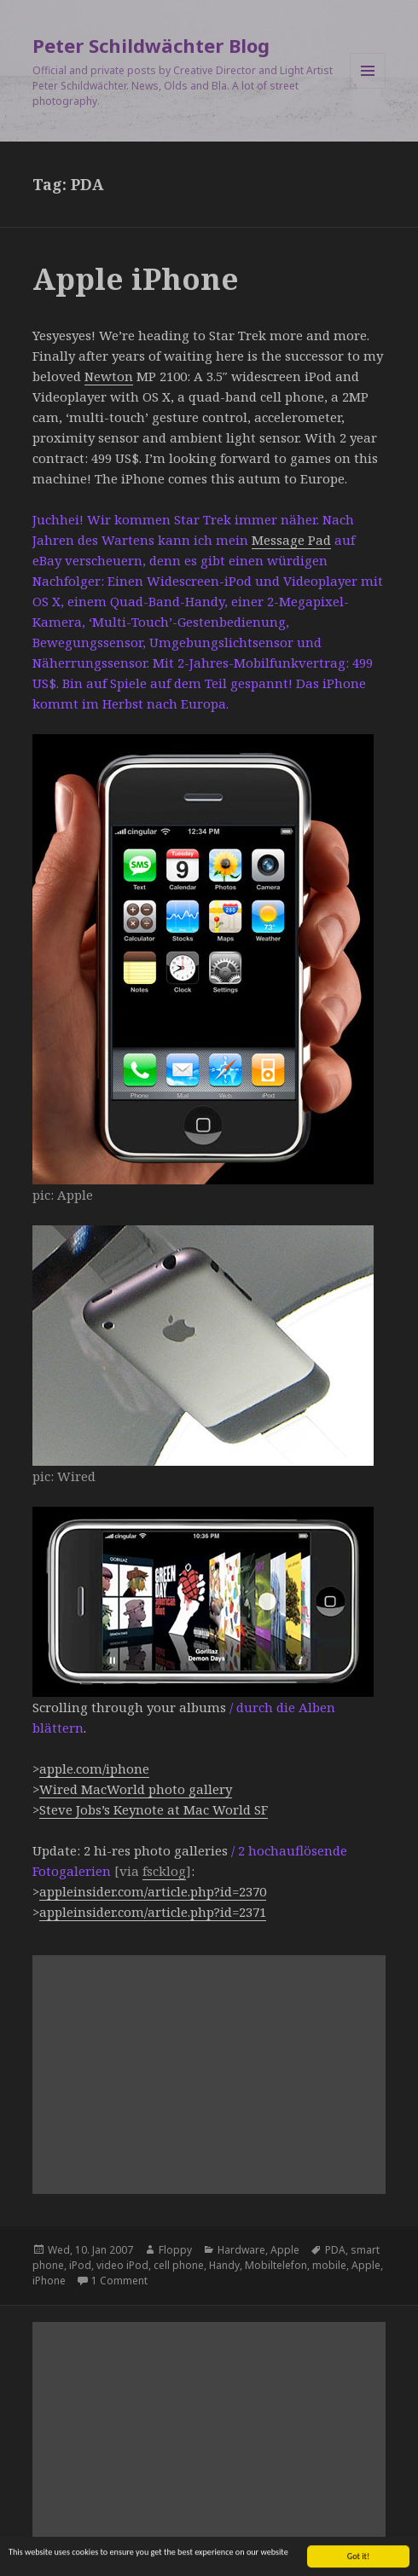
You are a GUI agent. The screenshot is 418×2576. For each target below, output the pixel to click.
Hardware (241, 2250)
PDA (335, 2250)
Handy (224, 2265)
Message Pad (291, 539)
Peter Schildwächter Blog (151, 45)
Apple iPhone (135, 278)
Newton (108, 376)
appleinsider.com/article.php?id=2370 (152, 1891)
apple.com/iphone (94, 1768)
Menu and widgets (368, 88)
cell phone (179, 2265)
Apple (284, 2250)
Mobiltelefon (276, 2265)
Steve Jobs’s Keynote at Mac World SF (153, 1809)
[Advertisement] (209, 2074)
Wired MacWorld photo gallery (135, 1788)
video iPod (122, 2265)
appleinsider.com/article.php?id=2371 (152, 1911)
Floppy (175, 2250)
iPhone (49, 2280)
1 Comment (119, 2280)
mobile (329, 2265)
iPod (80, 2265)
